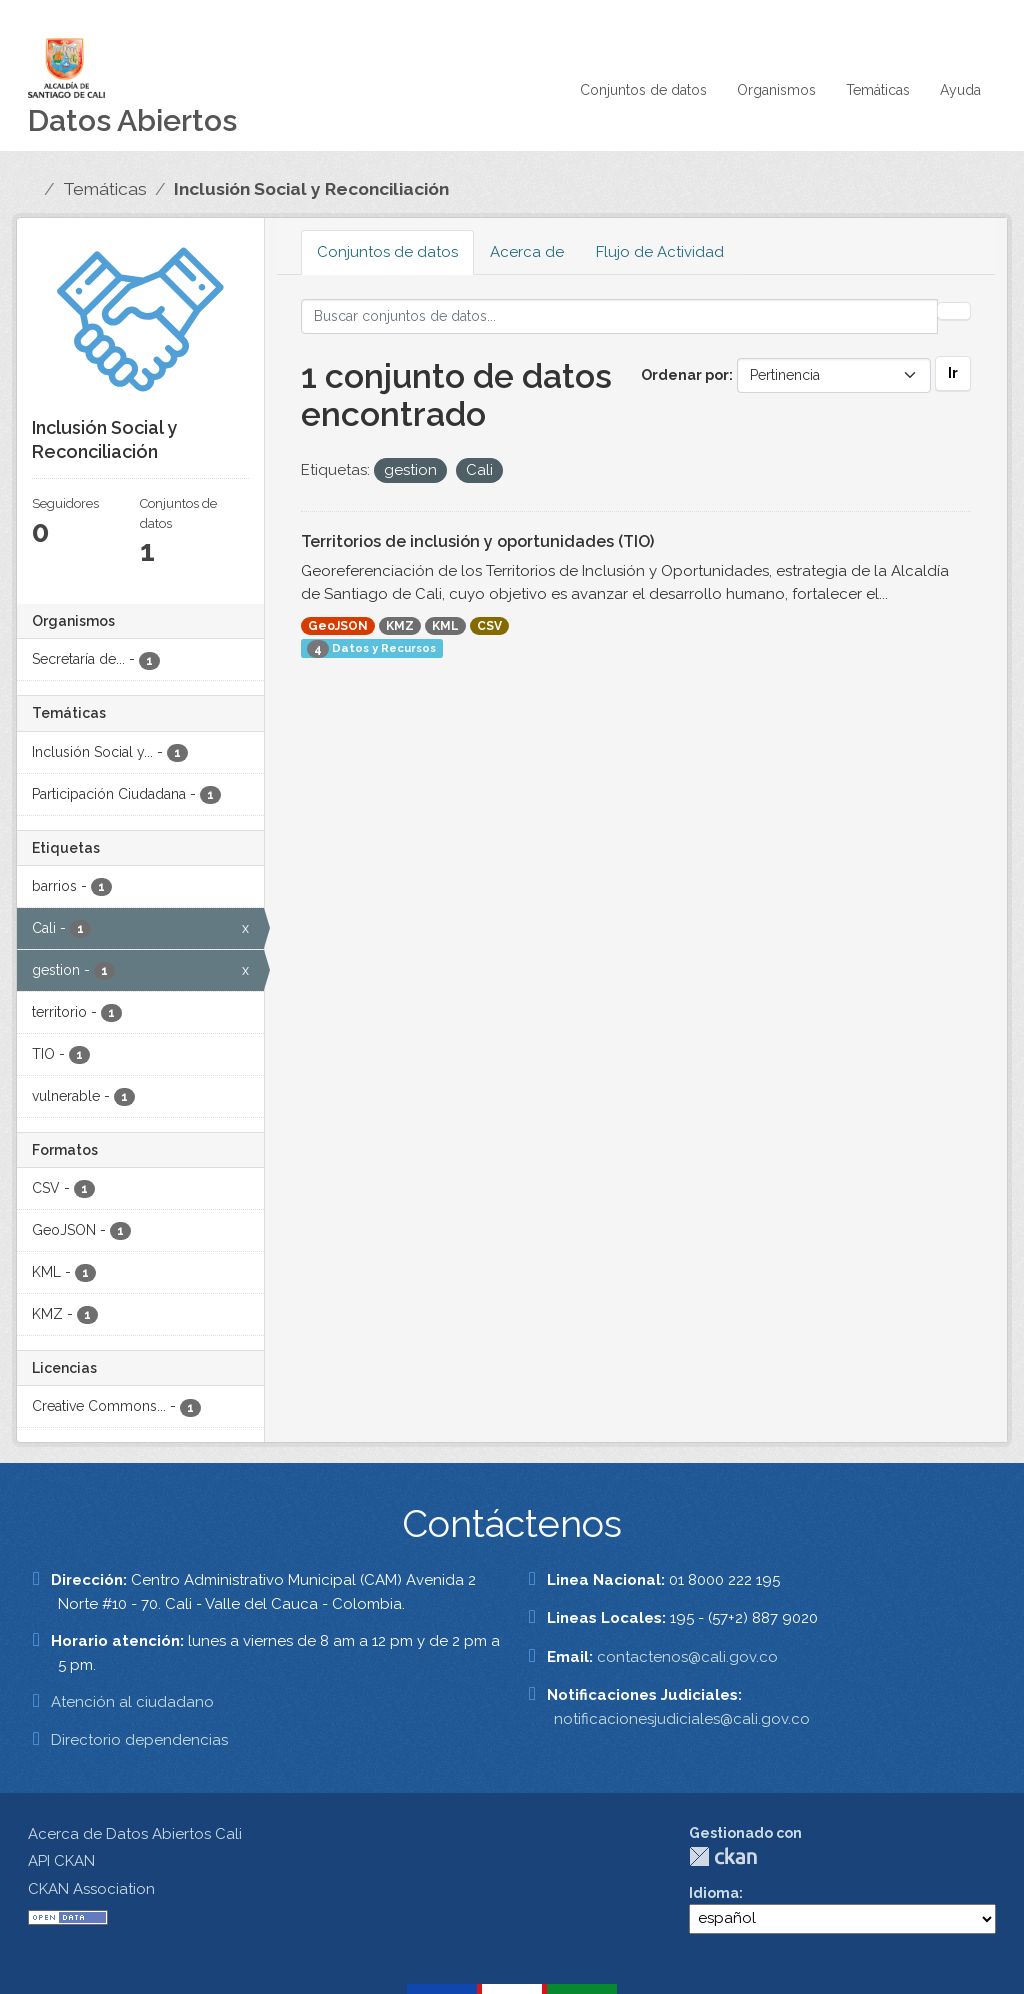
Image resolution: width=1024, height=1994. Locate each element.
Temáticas (878, 90)
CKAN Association (91, 1889)
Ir (953, 373)
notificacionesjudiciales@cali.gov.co (682, 1719)
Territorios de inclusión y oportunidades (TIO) (477, 541)
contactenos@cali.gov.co (687, 1657)
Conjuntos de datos (643, 90)
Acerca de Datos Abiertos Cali (135, 1834)
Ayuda (960, 90)
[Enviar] (954, 311)
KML (445, 626)
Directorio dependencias (139, 1740)
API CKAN (61, 1861)
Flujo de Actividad (660, 252)
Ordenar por (685, 375)
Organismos (776, 90)
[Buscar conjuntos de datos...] (620, 316)
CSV (489, 626)
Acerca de (527, 252)
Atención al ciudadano (132, 1702)
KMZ (400, 626)
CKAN (723, 1856)
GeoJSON (338, 626)
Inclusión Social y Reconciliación (311, 189)
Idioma (714, 1893)
